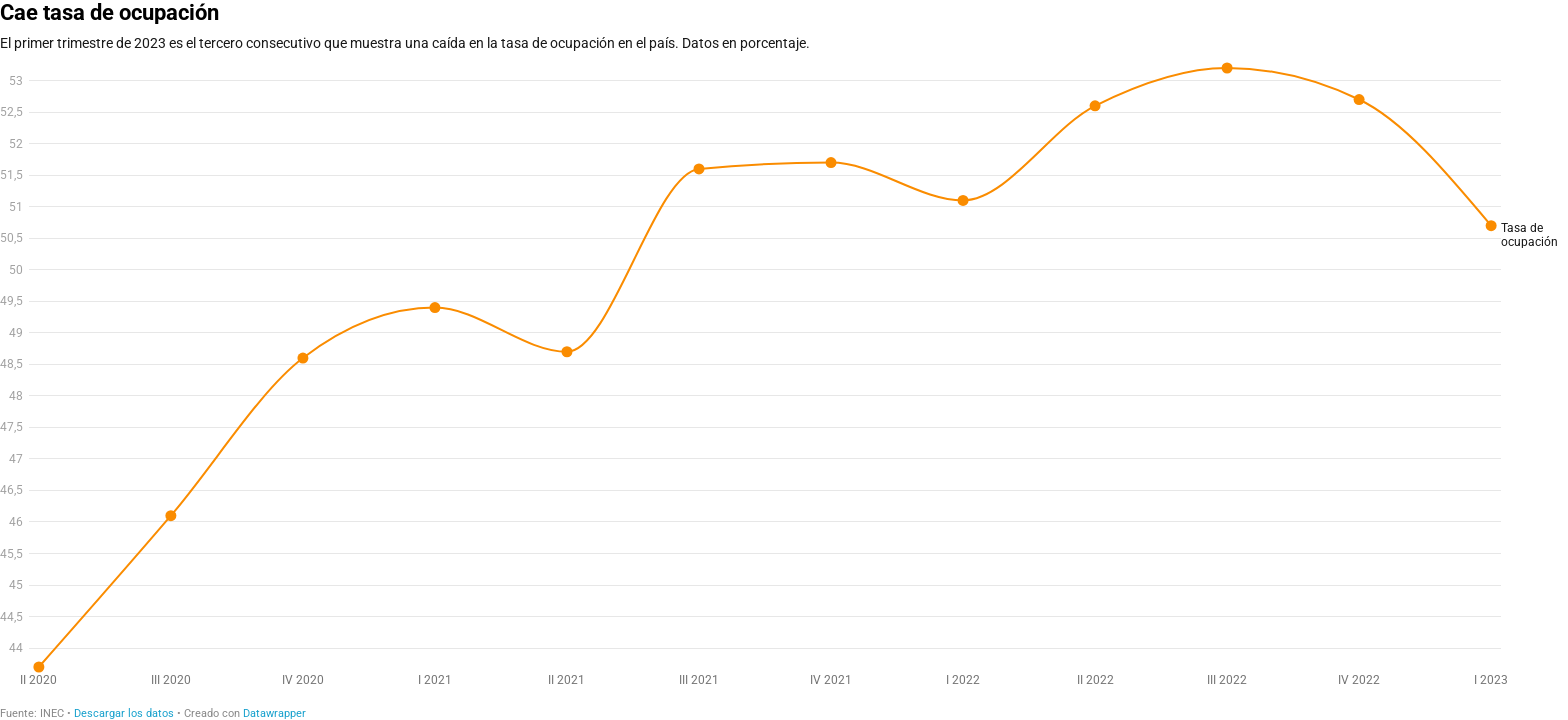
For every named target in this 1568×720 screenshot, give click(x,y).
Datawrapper (274, 713)
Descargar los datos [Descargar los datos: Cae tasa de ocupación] (124, 713)
